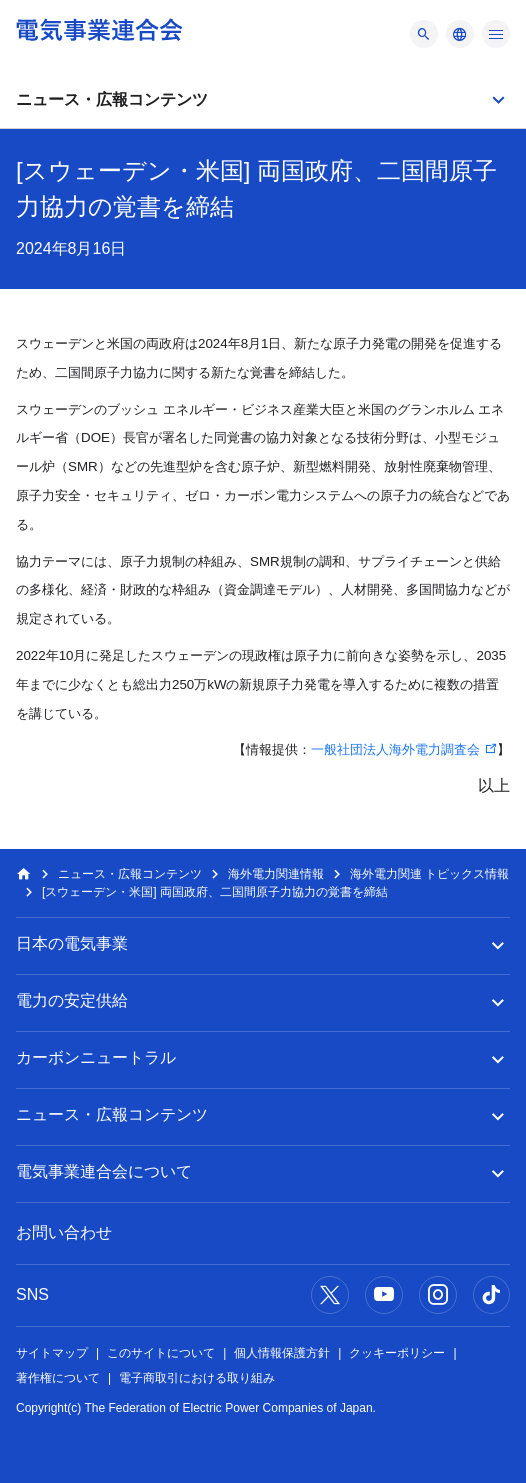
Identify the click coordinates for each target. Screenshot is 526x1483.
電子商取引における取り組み (197, 1378)
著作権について (58, 1378)
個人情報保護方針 (282, 1353)
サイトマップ (52, 1353)
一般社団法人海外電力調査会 (395, 749)
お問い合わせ (64, 1232)
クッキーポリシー (397, 1353)
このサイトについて (161, 1353)
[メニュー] (424, 34)
